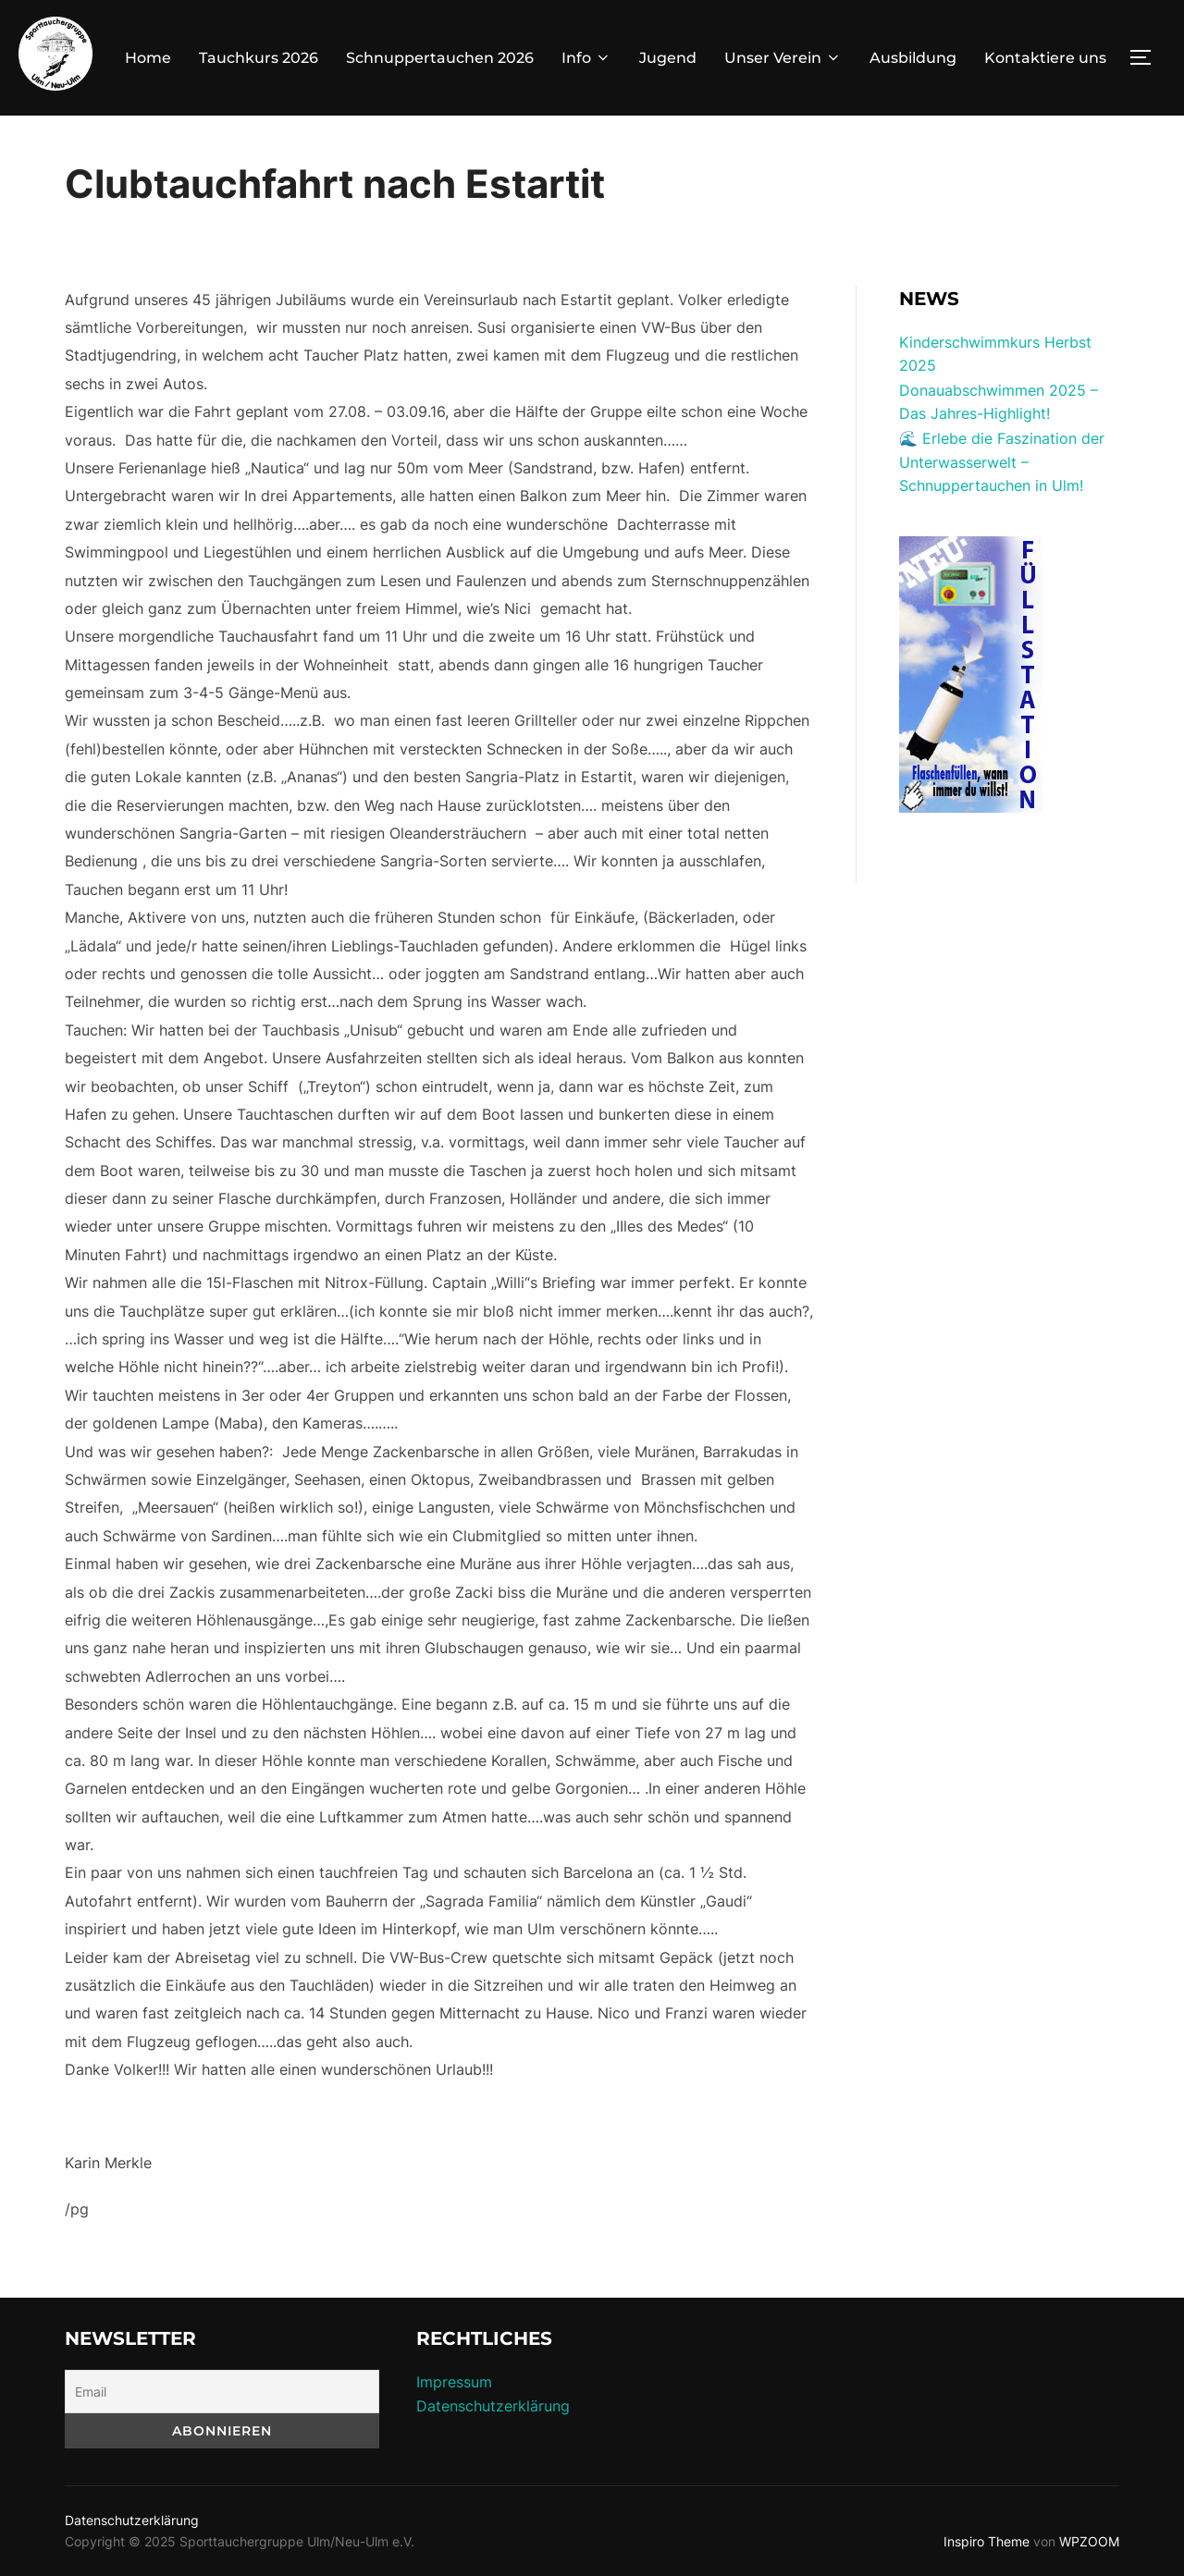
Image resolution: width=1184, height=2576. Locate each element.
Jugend (668, 58)
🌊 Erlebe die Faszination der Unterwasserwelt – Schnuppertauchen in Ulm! (1001, 462)
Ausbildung (913, 58)
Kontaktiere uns (1045, 58)
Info (586, 58)
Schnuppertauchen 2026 (440, 58)
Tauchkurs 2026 (258, 58)
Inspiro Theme (987, 2541)
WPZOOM (1089, 2541)
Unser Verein (783, 58)
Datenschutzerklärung (493, 2406)
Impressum (454, 2382)
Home (148, 58)
